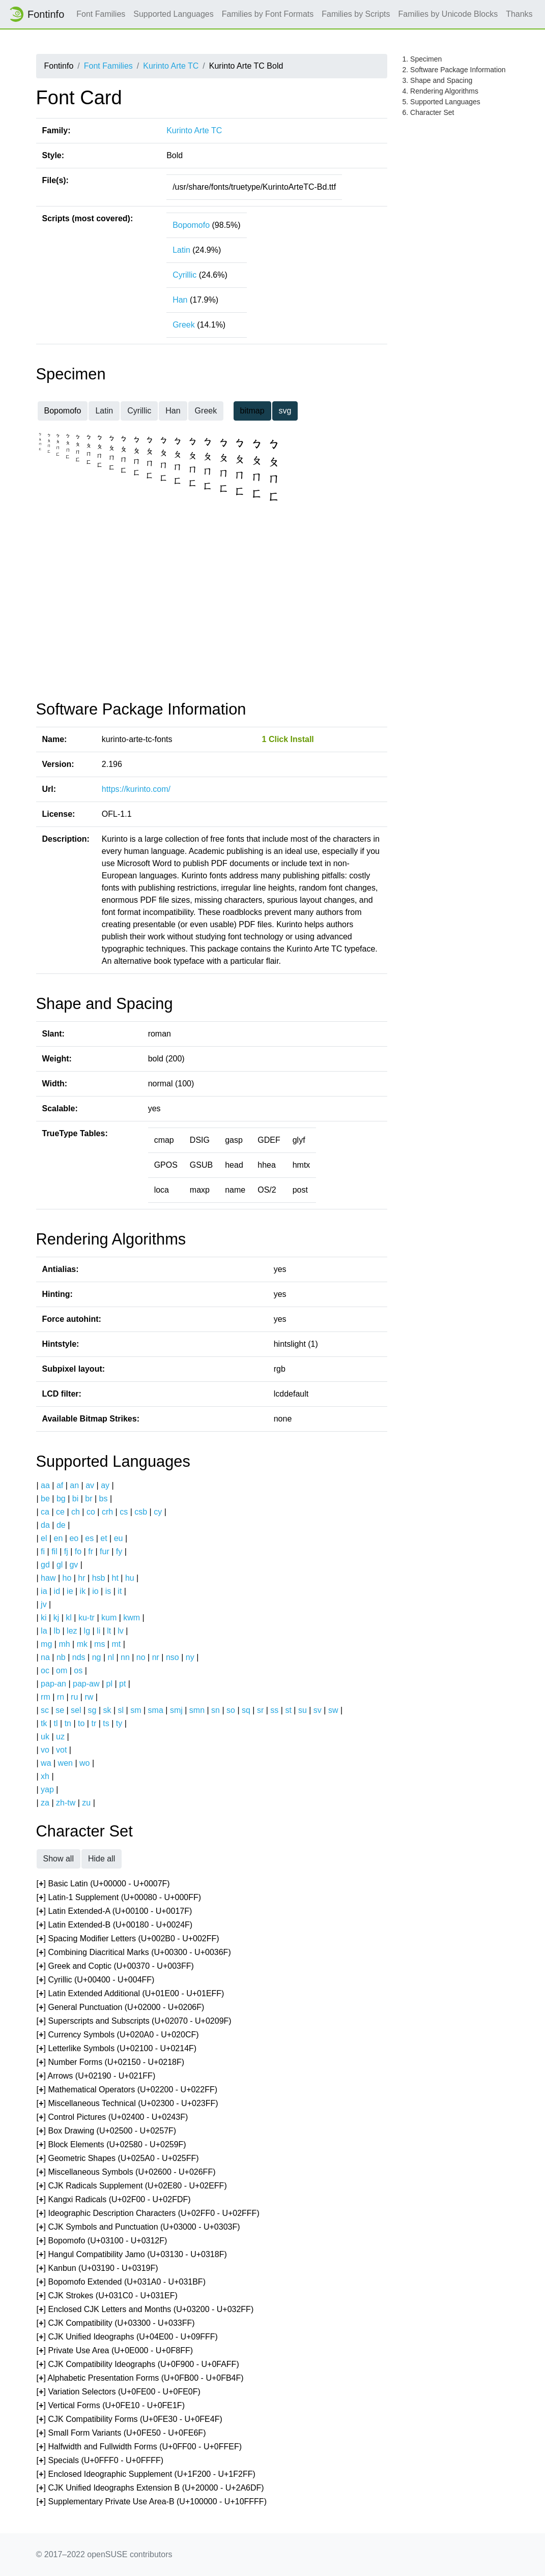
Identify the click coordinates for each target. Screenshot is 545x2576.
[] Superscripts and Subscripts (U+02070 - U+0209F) (134, 2021)
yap (47, 1789)
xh (45, 1776)
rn (60, 1697)
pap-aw (86, 1683)
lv (121, 1630)
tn (68, 1723)
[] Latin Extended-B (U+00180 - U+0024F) (115, 1925)
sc (45, 1710)
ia (44, 1591)
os (78, 1670)
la (44, 1630)
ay (105, 1485)
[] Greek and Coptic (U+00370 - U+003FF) (115, 1966)
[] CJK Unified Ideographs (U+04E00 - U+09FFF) (127, 2337)
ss (274, 1710)
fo (78, 1551)
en (58, 1538)
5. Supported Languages (441, 102)
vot (61, 1749)
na (45, 1657)
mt (116, 1644)
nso (172, 1657)
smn (197, 1710)
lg (87, 1630)
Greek (184, 324)
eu (118, 1538)
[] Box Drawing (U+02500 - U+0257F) (107, 2131)
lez (72, 1630)
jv (44, 1604)
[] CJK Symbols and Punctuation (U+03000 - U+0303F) (138, 2227)
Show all (58, 1858)
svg (285, 410)
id (57, 1591)
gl (59, 1564)
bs (103, 1498)
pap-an (53, 1683)
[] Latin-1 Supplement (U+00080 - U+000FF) (119, 1897)
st (288, 1710)
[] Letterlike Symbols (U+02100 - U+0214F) (117, 2049)
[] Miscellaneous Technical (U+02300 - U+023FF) (127, 2103)
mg (46, 1644)
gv (73, 1564)
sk (107, 1710)
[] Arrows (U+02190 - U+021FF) (96, 2076)
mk (82, 1644)
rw (88, 1697)
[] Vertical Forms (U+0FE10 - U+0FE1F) (111, 2406)
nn (125, 1657)
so (230, 1710)
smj (176, 1710)
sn (215, 1710)
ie (70, 1591)
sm (135, 1710)
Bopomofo (191, 225)
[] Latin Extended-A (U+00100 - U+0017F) (114, 1911)
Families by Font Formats (267, 14)
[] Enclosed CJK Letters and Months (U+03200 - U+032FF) (145, 2309)
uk (45, 1736)
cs (124, 1511)
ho (67, 1578)
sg (92, 1710)
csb (140, 1511)
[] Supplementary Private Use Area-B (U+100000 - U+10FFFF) (152, 2502)
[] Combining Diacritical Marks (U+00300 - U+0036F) (134, 1952)
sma (155, 1710)
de (61, 1525)
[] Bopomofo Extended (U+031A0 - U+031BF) (121, 2282)
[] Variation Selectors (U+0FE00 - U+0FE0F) (118, 2392)
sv (317, 1710)
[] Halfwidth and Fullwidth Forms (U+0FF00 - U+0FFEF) (139, 2447)
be (45, 1498)
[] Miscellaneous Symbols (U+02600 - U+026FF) (126, 2172)
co (91, 1511)
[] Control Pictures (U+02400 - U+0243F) (112, 2117)
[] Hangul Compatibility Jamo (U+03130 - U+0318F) (132, 2255)
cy (158, 1511)
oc (45, 1670)
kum (109, 1617)
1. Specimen (422, 59)
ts (106, 1723)
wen (65, 1763)
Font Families (100, 14)
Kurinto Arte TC (170, 66)
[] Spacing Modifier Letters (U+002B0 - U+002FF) (128, 1939)
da (45, 1525)
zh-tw (65, 1802)
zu (86, 1802)
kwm (131, 1617)
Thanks (519, 14)
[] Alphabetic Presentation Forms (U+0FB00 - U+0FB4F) (140, 2378)
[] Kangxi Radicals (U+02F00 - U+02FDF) (114, 2200)
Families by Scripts (356, 14)
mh (64, 1644)
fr (90, 1551)
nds (78, 1657)
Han (180, 299)
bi (75, 1498)
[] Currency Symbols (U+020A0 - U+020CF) (118, 2035)
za (45, 1802)
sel (76, 1710)
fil (54, 1551)
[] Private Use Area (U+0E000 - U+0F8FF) (115, 2351)
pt (122, 1683)
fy (119, 1551)
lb (57, 1630)
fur (104, 1551)
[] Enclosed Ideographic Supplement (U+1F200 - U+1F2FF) (146, 2474)
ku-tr (86, 1617)
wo (84, 1763)
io (95, 1591)
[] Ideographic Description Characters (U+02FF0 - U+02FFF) (148, 2213)
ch (75, 1511)
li (98, 1630)
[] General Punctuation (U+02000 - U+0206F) (121, 2007)
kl (69, 1617)
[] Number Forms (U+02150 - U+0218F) (111, 2062)
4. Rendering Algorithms (440, 91)
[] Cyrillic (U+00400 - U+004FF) (96, 1980)
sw (333, 1710)
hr (81, 1578)
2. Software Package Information (454, 70)
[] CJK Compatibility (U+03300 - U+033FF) (116, 2323)
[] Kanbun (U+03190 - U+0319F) (97, 2268)
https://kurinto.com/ (136, 789)
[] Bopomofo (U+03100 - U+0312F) (102, 2241)
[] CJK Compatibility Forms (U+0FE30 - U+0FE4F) (129, 2419)
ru (74, 1697)
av (89, 1485)
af (59, 1485)
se (59, 1710)
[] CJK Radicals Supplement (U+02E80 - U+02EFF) (132, 2186)
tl (56, 1723)
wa (46, 1763)
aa (45, 1485)
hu (129, 1578)
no (141, 1657)
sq (246, 1710)
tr (93, 1723)
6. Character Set (428, 112)
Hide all (101, 1858)
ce (60, 1511)
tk (44, 1723)
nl (110, 1657)
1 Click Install (288, 739)
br (88, 1498)
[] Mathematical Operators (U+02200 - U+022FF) (127, 2090)
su (302, 1710)
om (61, 1670)
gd (45, 1564)
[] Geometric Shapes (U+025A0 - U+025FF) (118, 2158)
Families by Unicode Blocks (448, 14)
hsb (98, 1578)
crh (107, 1511)
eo (73, 1538)
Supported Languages (173, 14)
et (103, 1538)
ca (45, 1511)
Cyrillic (184, 275)
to (81, 1723)
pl (109, 1683)
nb (61, 1657)
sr (260, 1710)
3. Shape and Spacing (438, 80)
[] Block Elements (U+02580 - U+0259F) (111, 2145)
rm (45, 1697)
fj (66, 1551)
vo (45, 1749)
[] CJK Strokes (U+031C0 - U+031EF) (107, 2296)
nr (155, 1657)
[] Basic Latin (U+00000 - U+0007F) (103, 1884)
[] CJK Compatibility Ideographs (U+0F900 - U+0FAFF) (138, 2364)
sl (121, 1710)
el (44, 1538)
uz (60, 1736)
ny (190, 1657)
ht (114, 1578)
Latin (181, 250)
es (89, 1538)
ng (96, 1657)
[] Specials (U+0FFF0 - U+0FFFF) (100, 2460)
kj (56, 1617)
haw (48, 1578)
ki (44, 1617)
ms (99, 1644)
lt (109, 1630)
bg (61, 1498)
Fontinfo (36, 14)
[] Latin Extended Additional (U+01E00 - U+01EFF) (130, 1994)
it (120, 1591)
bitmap (252, 410)
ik (83, 1591)
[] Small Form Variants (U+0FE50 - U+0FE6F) (121, 2433)
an (74, 1485)
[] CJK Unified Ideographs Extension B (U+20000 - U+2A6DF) (150, 2488)
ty (119, 1723)
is (108, 1591)
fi (43, 1551)
